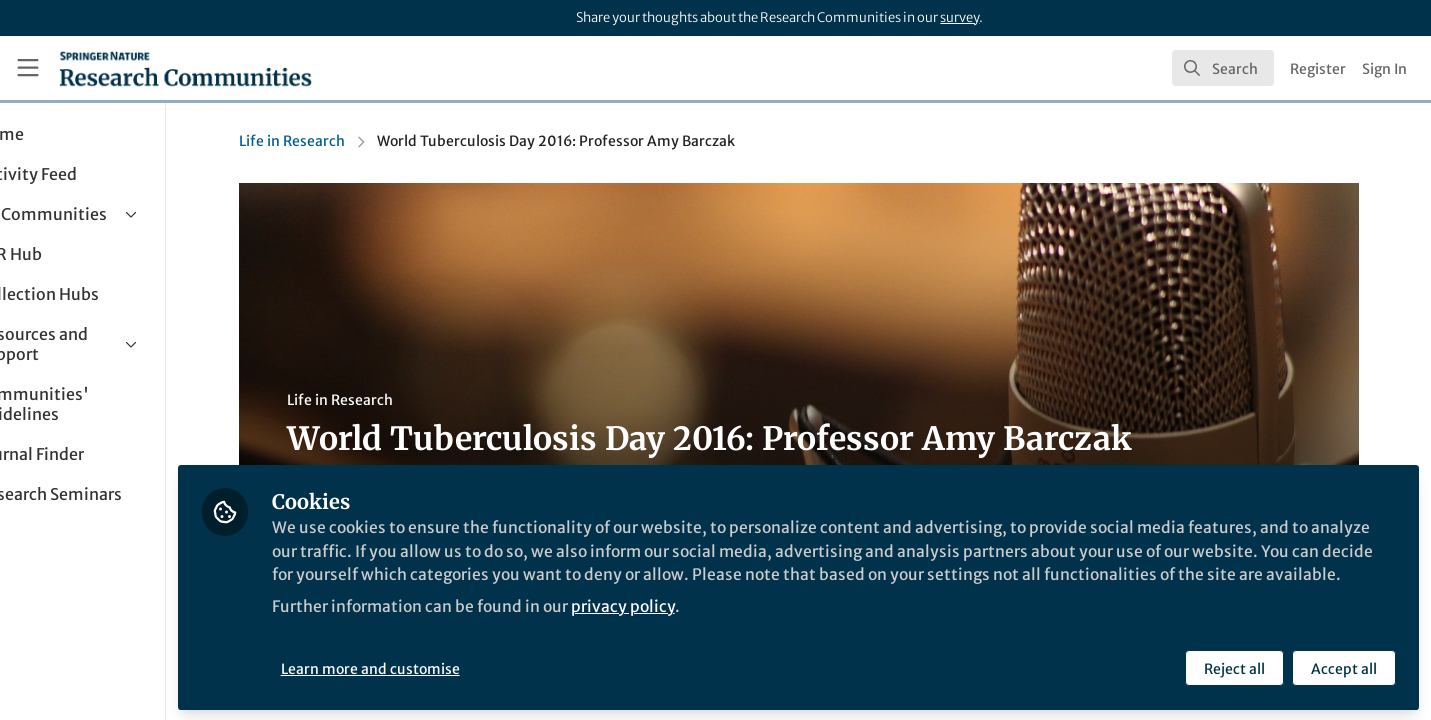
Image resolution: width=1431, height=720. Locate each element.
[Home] (185, 68)
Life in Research (337, 141)
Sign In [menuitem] (1384, 69)
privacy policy (718, 628)
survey (959, 17)
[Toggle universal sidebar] (28, 68)
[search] (1223, 68)
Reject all (1233, 667)
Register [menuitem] (1318, 69)
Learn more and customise (460, 667)
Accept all (1343, 667)
